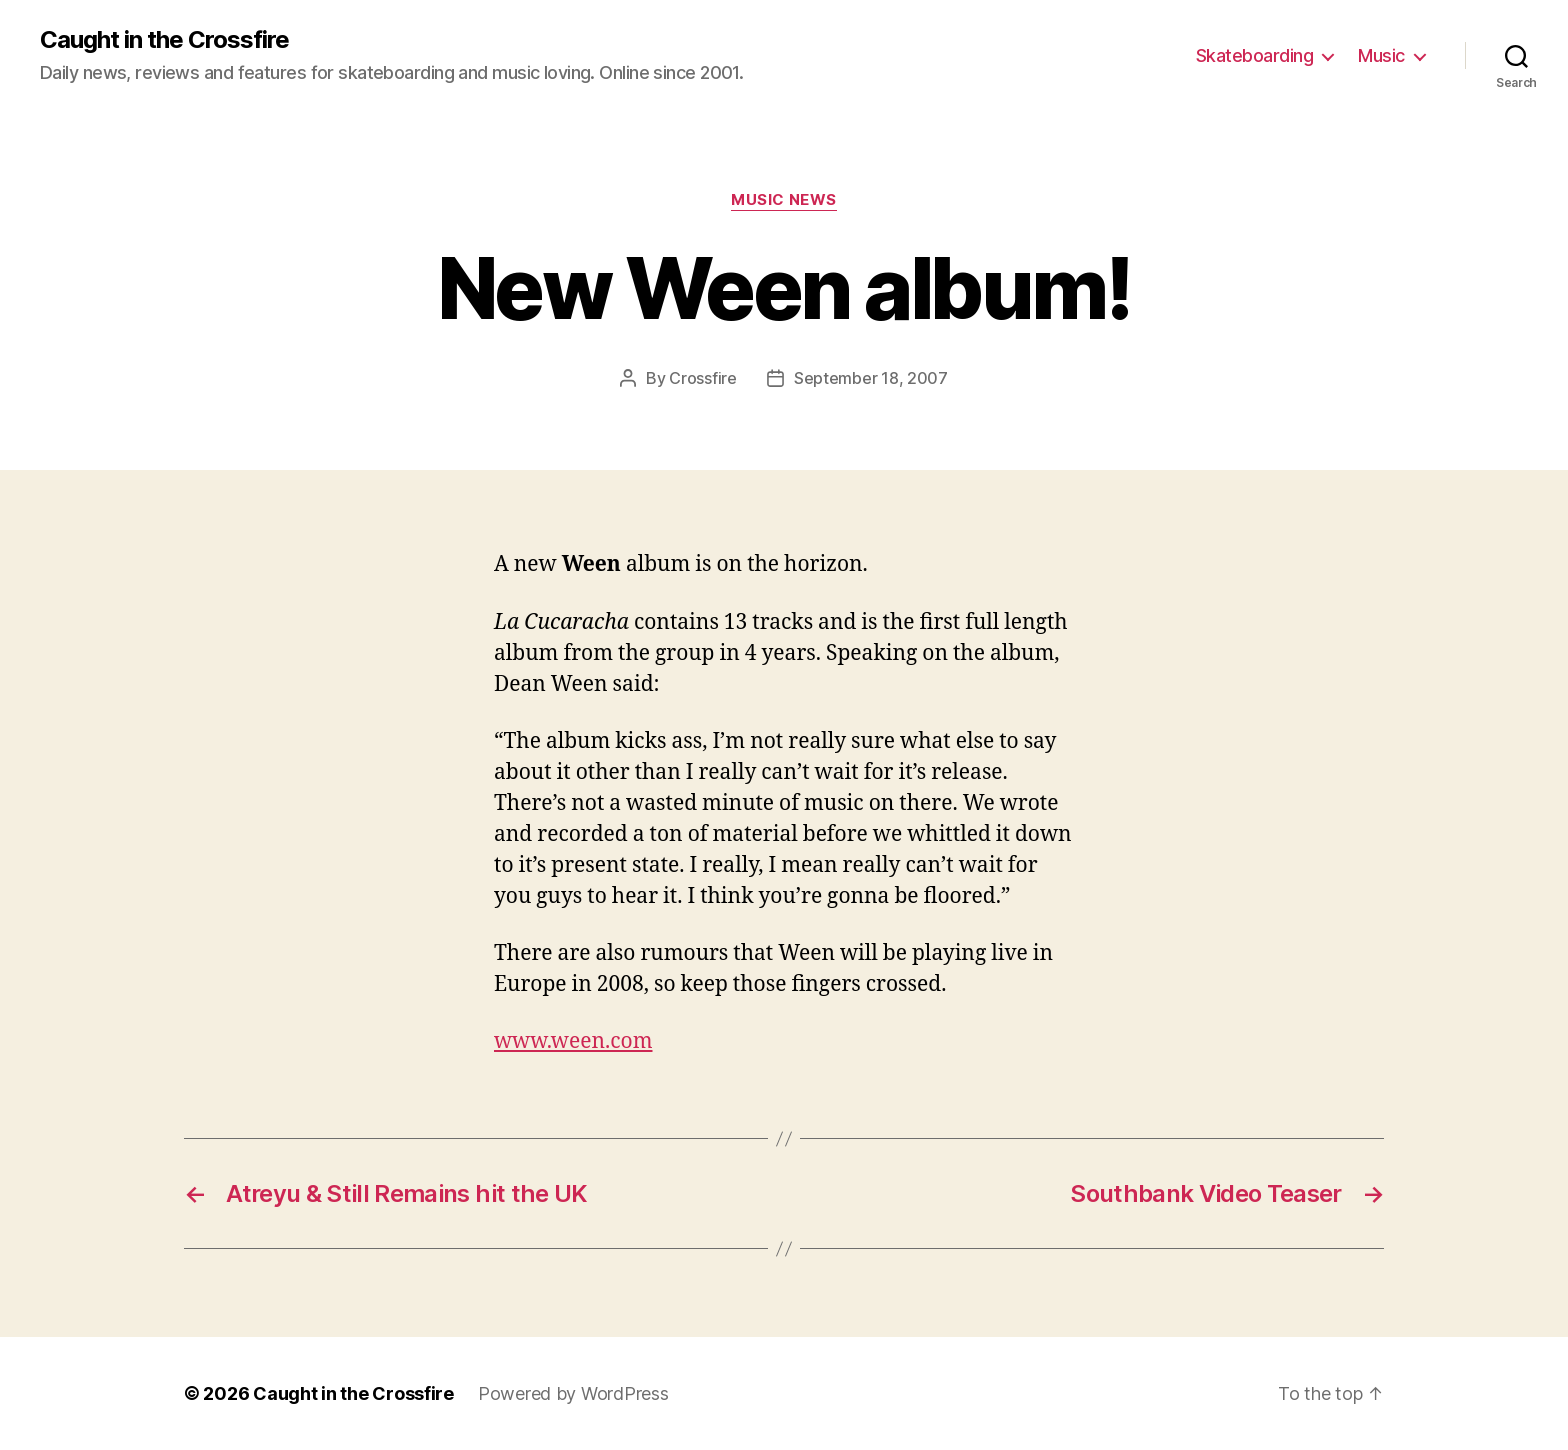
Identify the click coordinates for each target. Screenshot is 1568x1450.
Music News (784, 200)
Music (1381, 55)
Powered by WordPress (573, 1393)
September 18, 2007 (871, 378)
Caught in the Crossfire (164, 40)
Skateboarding (1255, 55)
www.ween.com (573, 1041)
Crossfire (703, 378)
